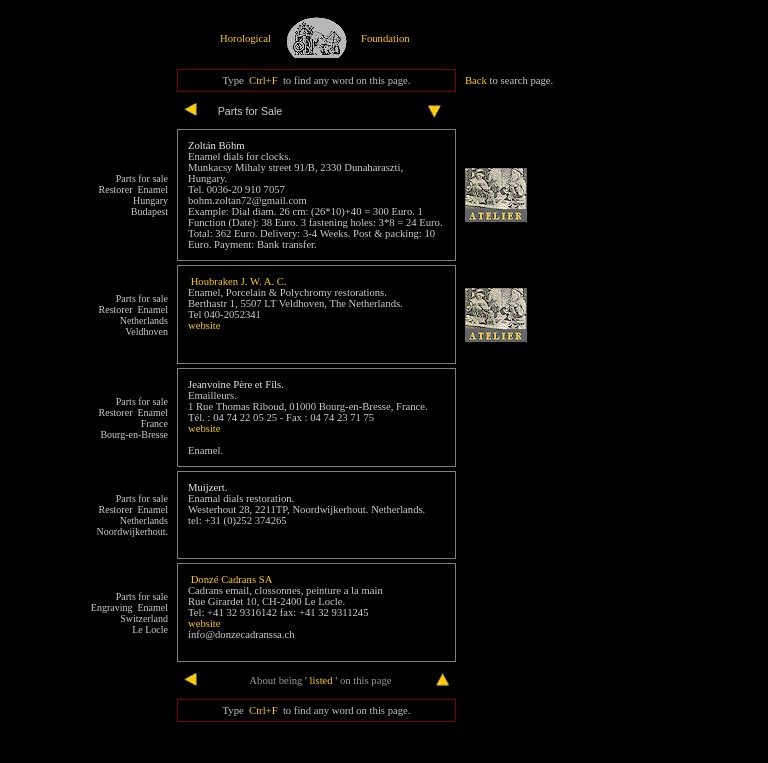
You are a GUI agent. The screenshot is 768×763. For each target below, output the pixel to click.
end (160, 680)
